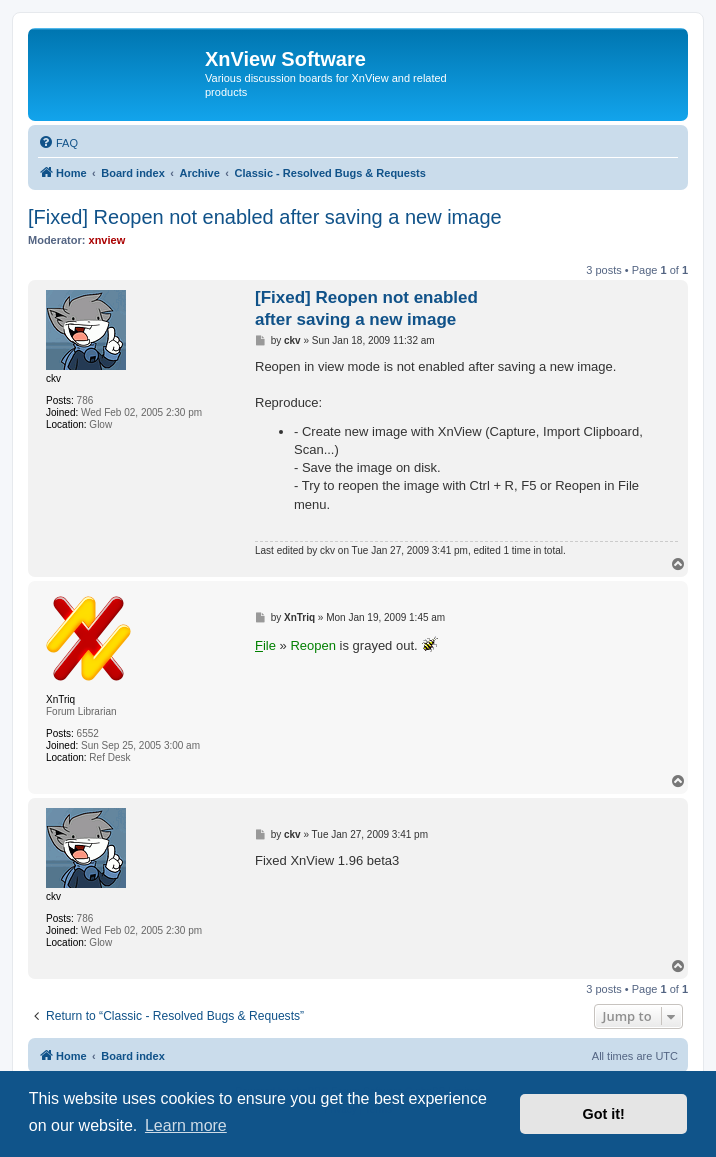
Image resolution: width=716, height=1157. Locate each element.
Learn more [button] (186, 1125)
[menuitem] (58, 143)
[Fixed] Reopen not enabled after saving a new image (265, 217)
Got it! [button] (604, 1114)
